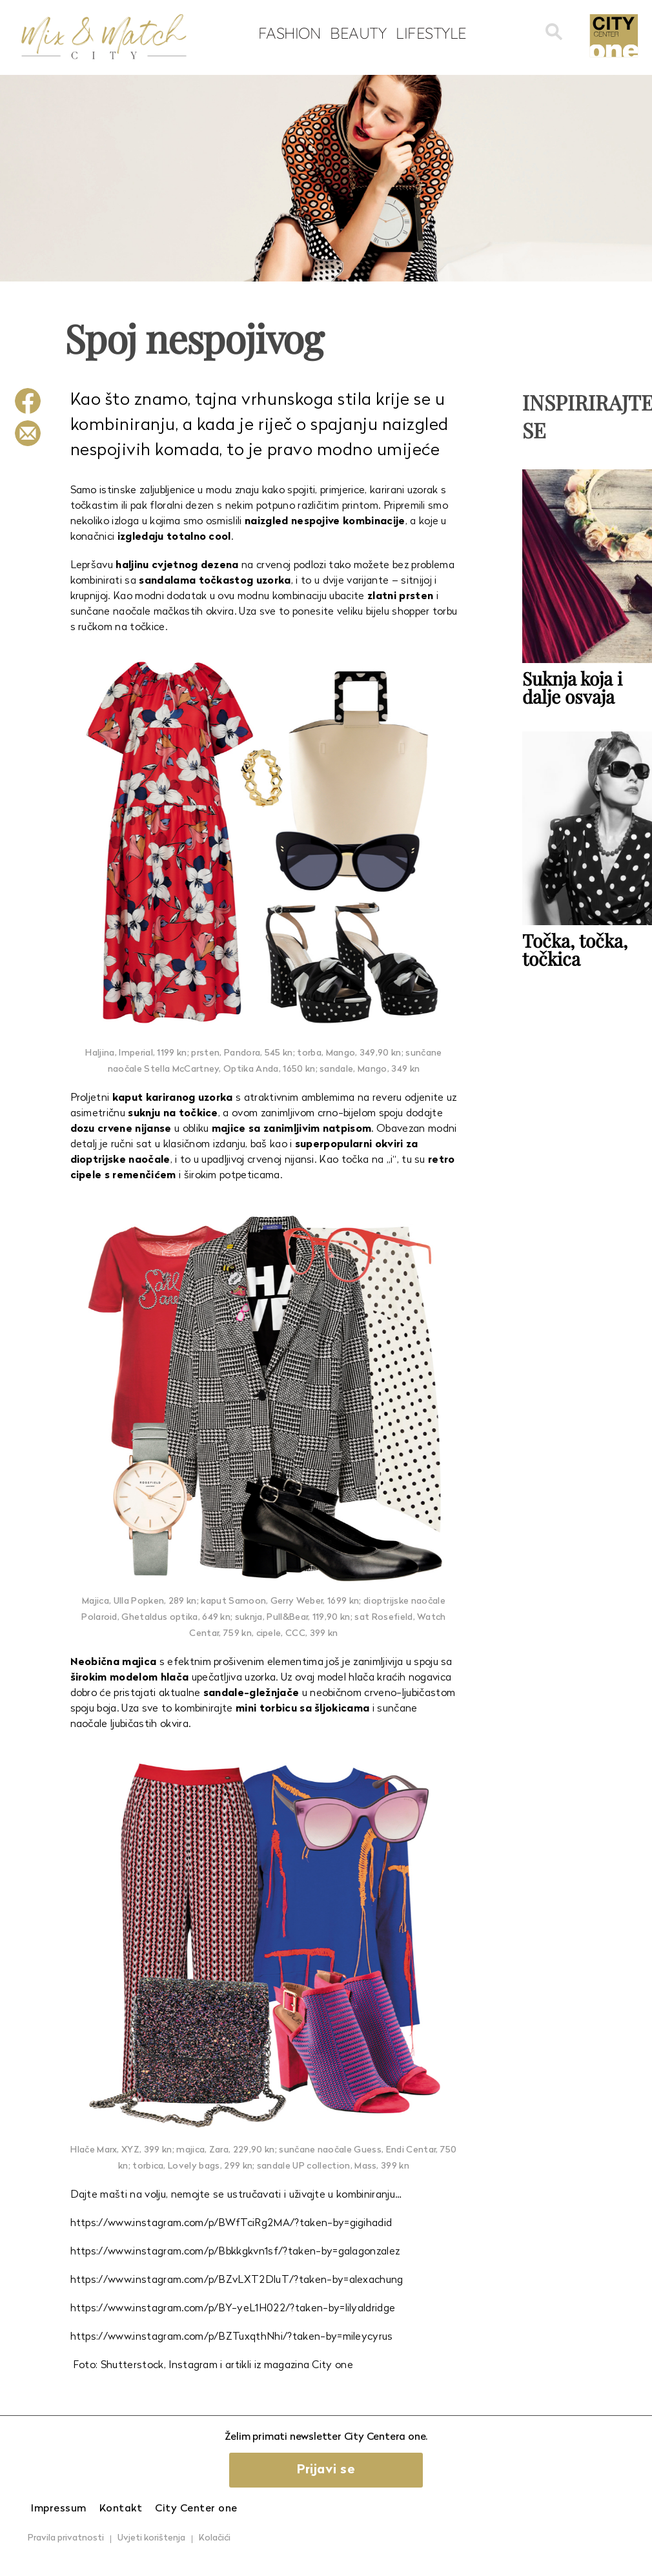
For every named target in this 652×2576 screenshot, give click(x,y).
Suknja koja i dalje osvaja (572, 687)
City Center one (196, 2509)
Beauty (358, 33)
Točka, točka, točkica (574, 949)
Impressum (59, 2509)
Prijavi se (326, 2470)
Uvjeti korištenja (151, 2538)
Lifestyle (431, 33)
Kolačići (214, 2538)
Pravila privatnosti (66, 2538)
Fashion (289, 33)
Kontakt (121, 2509)
